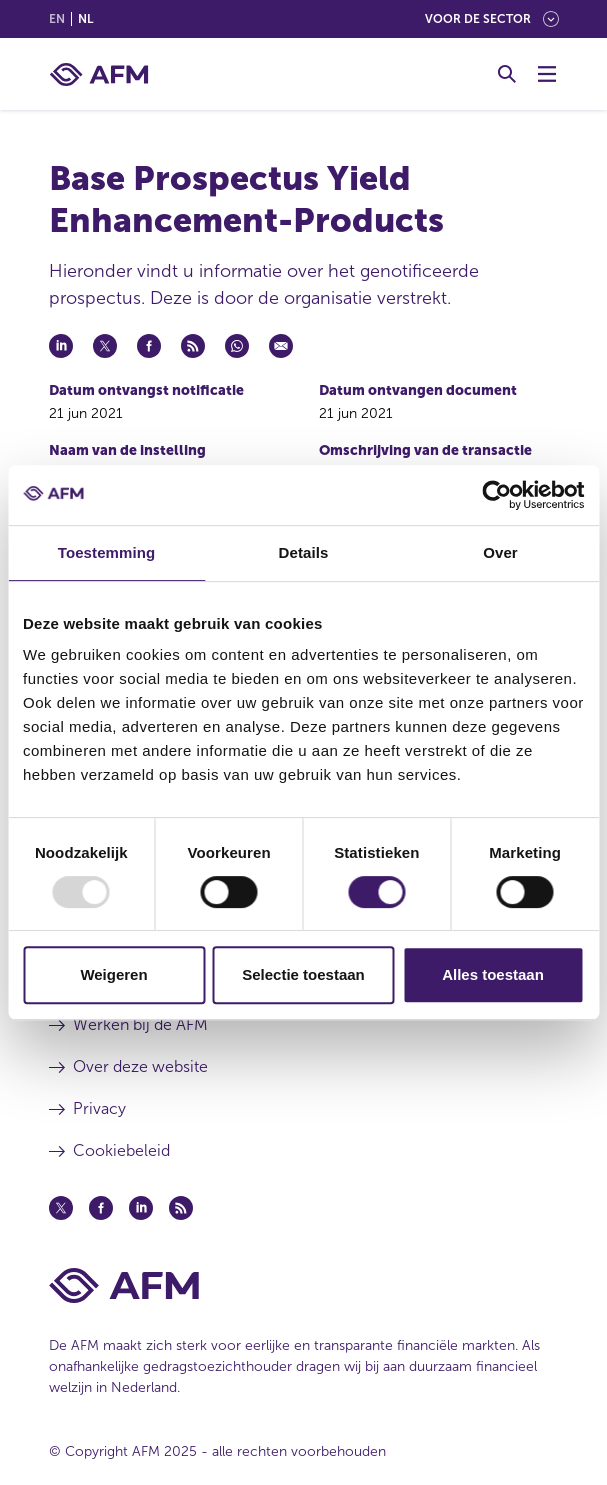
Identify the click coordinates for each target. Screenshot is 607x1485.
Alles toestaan (493, 974)
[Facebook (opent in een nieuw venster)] (101, 1208)
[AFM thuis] (99, 74)
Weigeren (113, 974)
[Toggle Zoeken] (507, 74)
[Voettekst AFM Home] (304, 1285)
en (57, 19)
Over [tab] (500, 552)
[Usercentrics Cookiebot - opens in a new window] (496, 495)
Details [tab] (304, 552)
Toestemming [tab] (107, 552)
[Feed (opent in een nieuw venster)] (181, 1208)
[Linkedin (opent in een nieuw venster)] (141, 1208)
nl (85, 19)
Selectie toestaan (303, 974)
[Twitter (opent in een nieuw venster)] (61, 1208)
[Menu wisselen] (547, 74)
